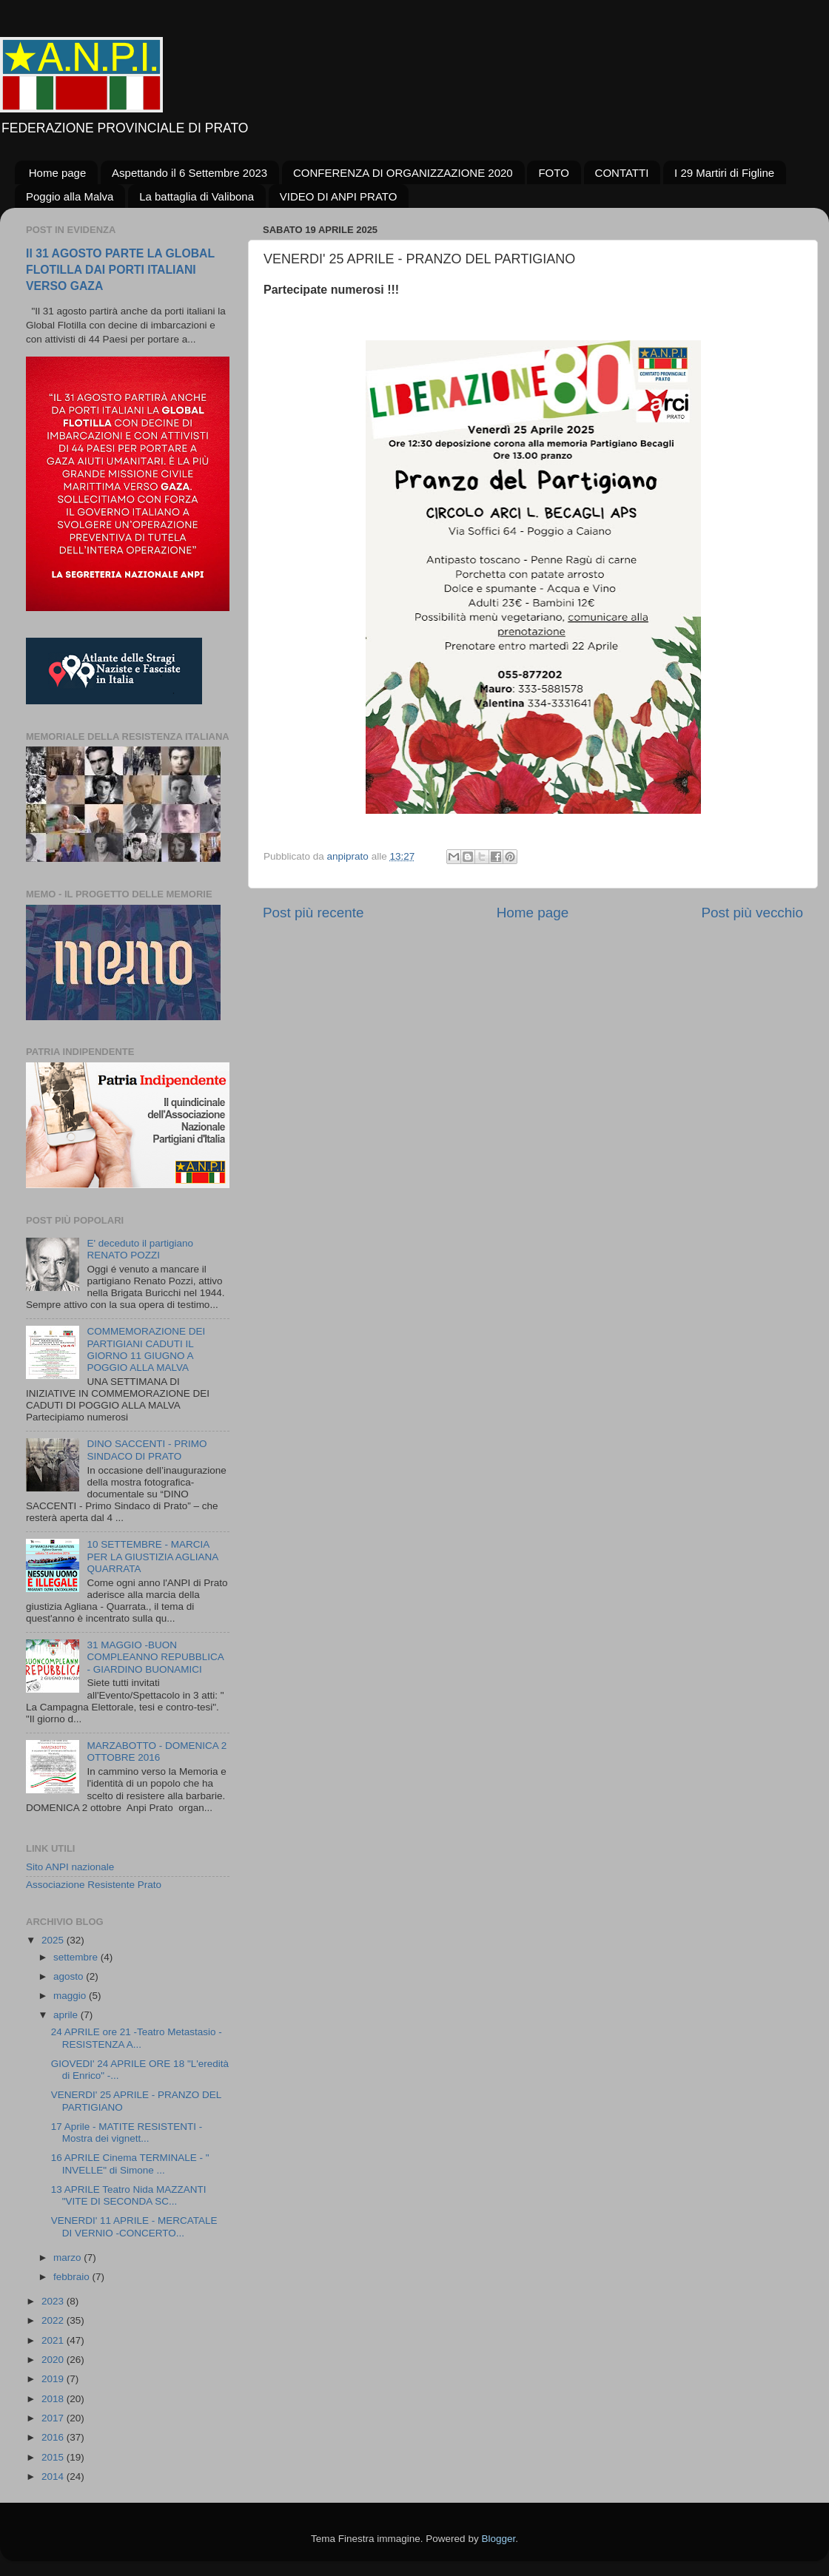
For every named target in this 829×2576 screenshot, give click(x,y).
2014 (54, 2476)
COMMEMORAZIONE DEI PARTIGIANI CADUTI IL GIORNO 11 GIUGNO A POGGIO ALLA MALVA (146, 1349)
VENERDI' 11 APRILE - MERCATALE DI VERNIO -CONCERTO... (134, 2226)
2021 (54, 2340)
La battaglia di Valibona (196, 196)
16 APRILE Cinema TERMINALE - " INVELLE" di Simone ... (130, 2163)
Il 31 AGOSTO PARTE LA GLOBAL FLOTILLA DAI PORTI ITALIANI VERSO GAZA (120, 269)
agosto (69, 1976)
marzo (68, 2257)
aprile (67, 2014)
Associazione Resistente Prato (93, 1884)
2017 (54, 2418)
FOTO (553, 172)
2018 (54, 2398)
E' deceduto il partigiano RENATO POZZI (140, 1249)
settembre (77, 1957)
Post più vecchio (752, 912)
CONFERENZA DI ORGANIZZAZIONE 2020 (403, 172)
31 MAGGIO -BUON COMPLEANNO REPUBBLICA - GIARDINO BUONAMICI (155, 1656)
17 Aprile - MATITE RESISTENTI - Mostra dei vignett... (127, 2132)
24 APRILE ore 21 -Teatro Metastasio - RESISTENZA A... (136, 2037)
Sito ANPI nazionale (70, 1866)
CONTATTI (622, 172)
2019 (54, 2378)
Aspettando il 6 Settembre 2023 (189, 172)
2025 (54, 1940)
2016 (54, 2437)
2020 (54, 2359)
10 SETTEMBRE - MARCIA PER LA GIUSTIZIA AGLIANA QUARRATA (152, 1556)
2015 (54, 2457)
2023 (54, 2301)
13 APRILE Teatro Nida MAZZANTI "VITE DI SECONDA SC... (129, 2195)
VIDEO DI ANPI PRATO (338, 196)
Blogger (498, 2538)
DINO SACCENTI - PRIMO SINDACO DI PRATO (147, 1449)
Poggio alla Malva (69, 196)
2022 (54, 2320)
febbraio (73, 2276)
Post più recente (313, 912)
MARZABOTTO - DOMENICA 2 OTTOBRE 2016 (156, 1751)
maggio (71, 1995)
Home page (58, 172)
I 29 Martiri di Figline (724, 172)
